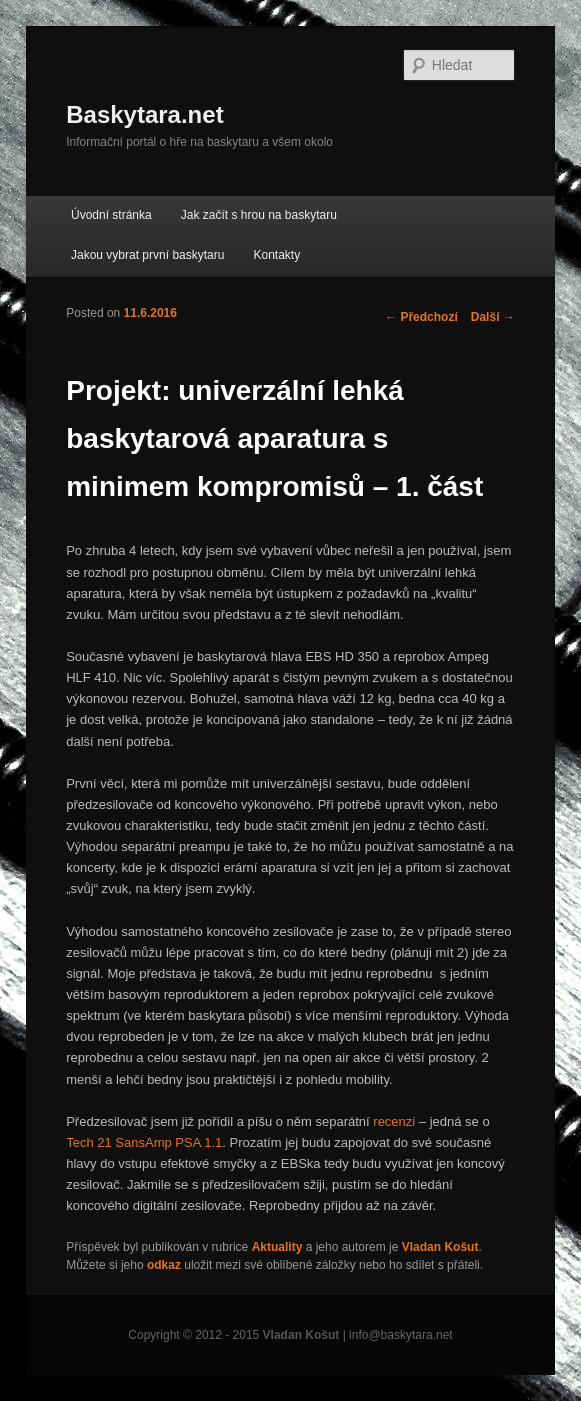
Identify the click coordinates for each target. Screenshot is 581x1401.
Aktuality (277, 1247)
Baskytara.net (144, 114)
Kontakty (277, 255)
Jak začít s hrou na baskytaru (259, 215)
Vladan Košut (440, 1247)
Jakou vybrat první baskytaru (147, 255)
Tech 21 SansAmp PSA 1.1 (144, 1142)
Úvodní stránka (111, 215)
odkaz (164, 1265)
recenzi (394, 1121)
